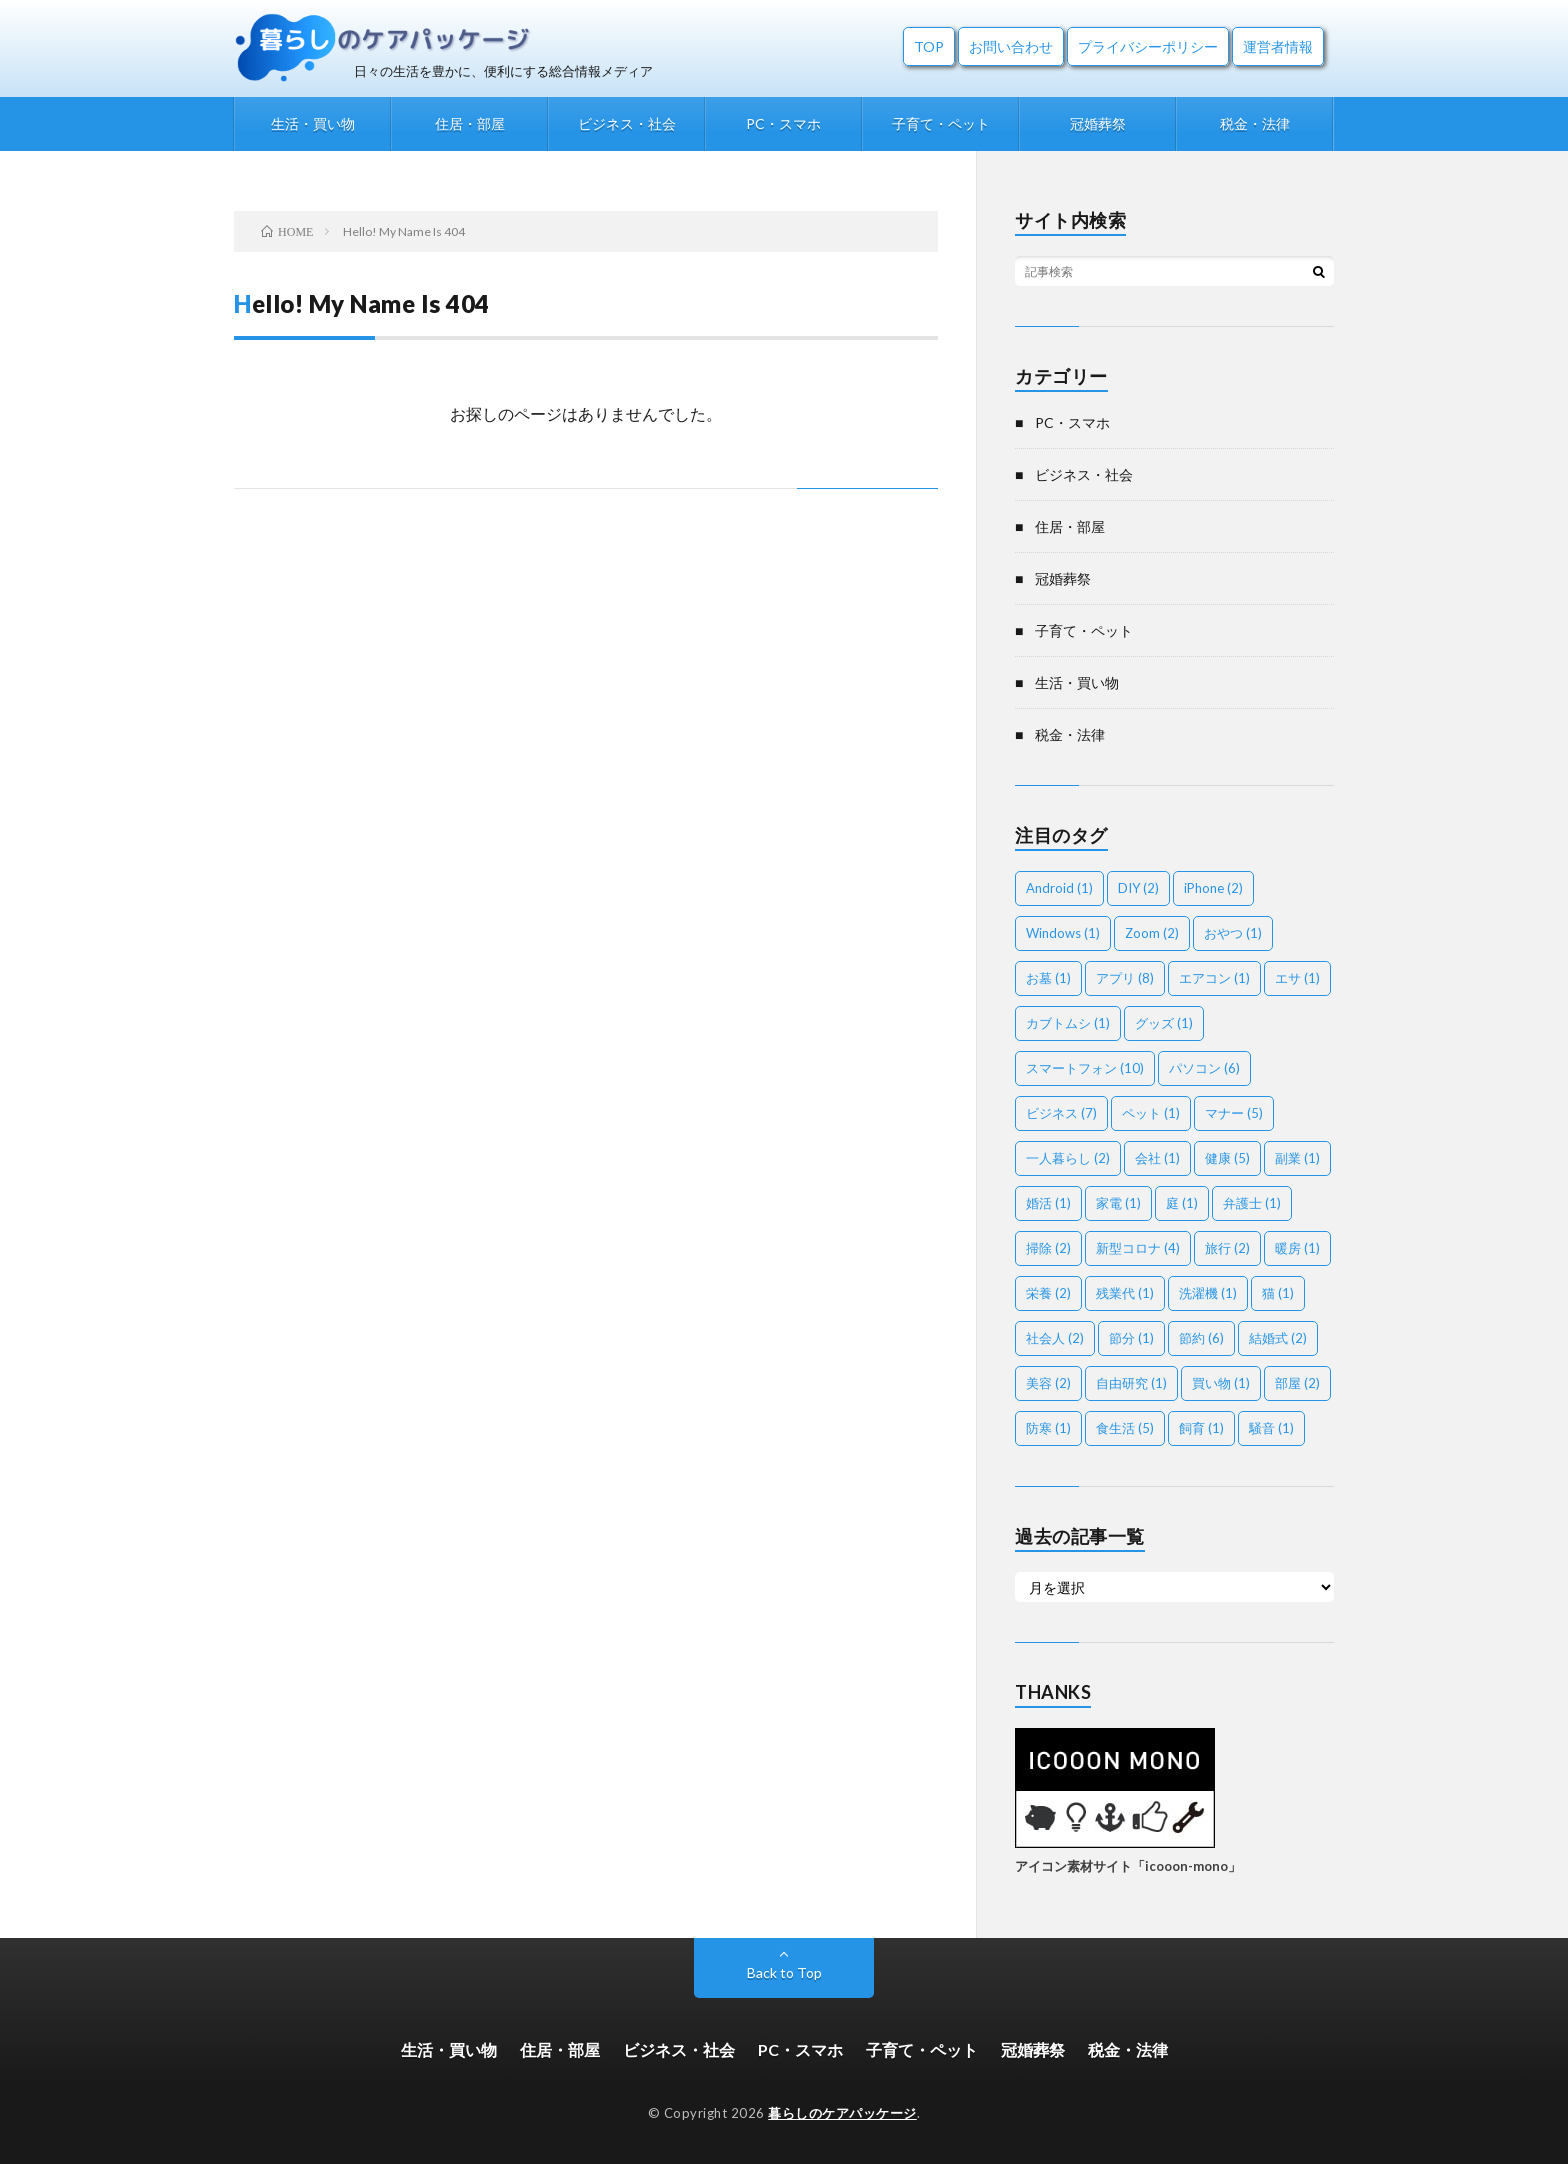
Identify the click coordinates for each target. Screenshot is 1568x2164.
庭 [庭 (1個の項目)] (1182, 1203)
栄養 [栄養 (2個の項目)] (1048, 1293)
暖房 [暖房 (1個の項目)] (1297, 1248)
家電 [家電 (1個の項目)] (1118, 1203)
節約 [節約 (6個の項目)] (1201, 1338)
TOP (929, 46)
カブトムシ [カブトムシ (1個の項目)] (1068, 1023)
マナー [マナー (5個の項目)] (1234, 1113)
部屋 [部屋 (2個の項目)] (1297, 1383)
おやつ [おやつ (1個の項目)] (1233, 933)
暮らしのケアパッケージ (842, 2113)
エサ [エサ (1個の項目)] (1297, 978)
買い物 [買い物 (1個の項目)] (1221, 1383)
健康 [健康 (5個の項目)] (1227, 1158)
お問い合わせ (1011, 46)
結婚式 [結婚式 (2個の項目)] (1278, 1338)
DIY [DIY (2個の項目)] (1138, 888)
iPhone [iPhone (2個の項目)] (1213, 888)
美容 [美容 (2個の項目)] (1048, 1383)
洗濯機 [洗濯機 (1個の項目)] (1208, 1293)
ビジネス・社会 (627, 123)
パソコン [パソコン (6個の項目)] (1204, 1068)
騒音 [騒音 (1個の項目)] (1271, 1428)
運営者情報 (1278, 46)
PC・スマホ (783, 123)
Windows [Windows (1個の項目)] (1063, 933)
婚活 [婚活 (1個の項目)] (1048, 1203)
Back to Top (784, 1972)
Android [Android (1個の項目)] (1059, 888)
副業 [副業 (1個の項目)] (1297, 1158)
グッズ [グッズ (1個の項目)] (1164, 1023)
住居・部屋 (470, 123)
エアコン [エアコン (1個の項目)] (1214, 978)
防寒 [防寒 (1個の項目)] (1048, 1428)
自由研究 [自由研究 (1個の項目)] (1131, 1383)
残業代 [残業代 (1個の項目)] (1125, 1293)
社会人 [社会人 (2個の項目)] (1055, 1338)
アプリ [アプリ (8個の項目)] (1125, 978)
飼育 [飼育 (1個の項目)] (1201, 1428)
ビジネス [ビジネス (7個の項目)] (1061, 1113)
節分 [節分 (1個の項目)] (1131, 1338)
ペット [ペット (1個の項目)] (1151, 1113)
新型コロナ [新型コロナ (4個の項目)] (1138, 1248)
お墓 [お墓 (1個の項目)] (1048, 978)
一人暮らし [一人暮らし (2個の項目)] (1068, 1158)
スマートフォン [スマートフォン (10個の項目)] (1085, 1068)
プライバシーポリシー (1148, 46)
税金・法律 (1255, 123)
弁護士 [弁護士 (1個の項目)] (1252, 1203)
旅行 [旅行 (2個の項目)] (1227, 1248)
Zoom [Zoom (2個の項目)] (1152, 933)
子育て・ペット (941, 123)
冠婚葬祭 (1098, 123)
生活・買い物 (313, 123)
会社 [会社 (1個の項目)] (1157, 1158)
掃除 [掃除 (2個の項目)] (1048, 1248)
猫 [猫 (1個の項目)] (1278, 1293)
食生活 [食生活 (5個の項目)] (1125, 1428)
